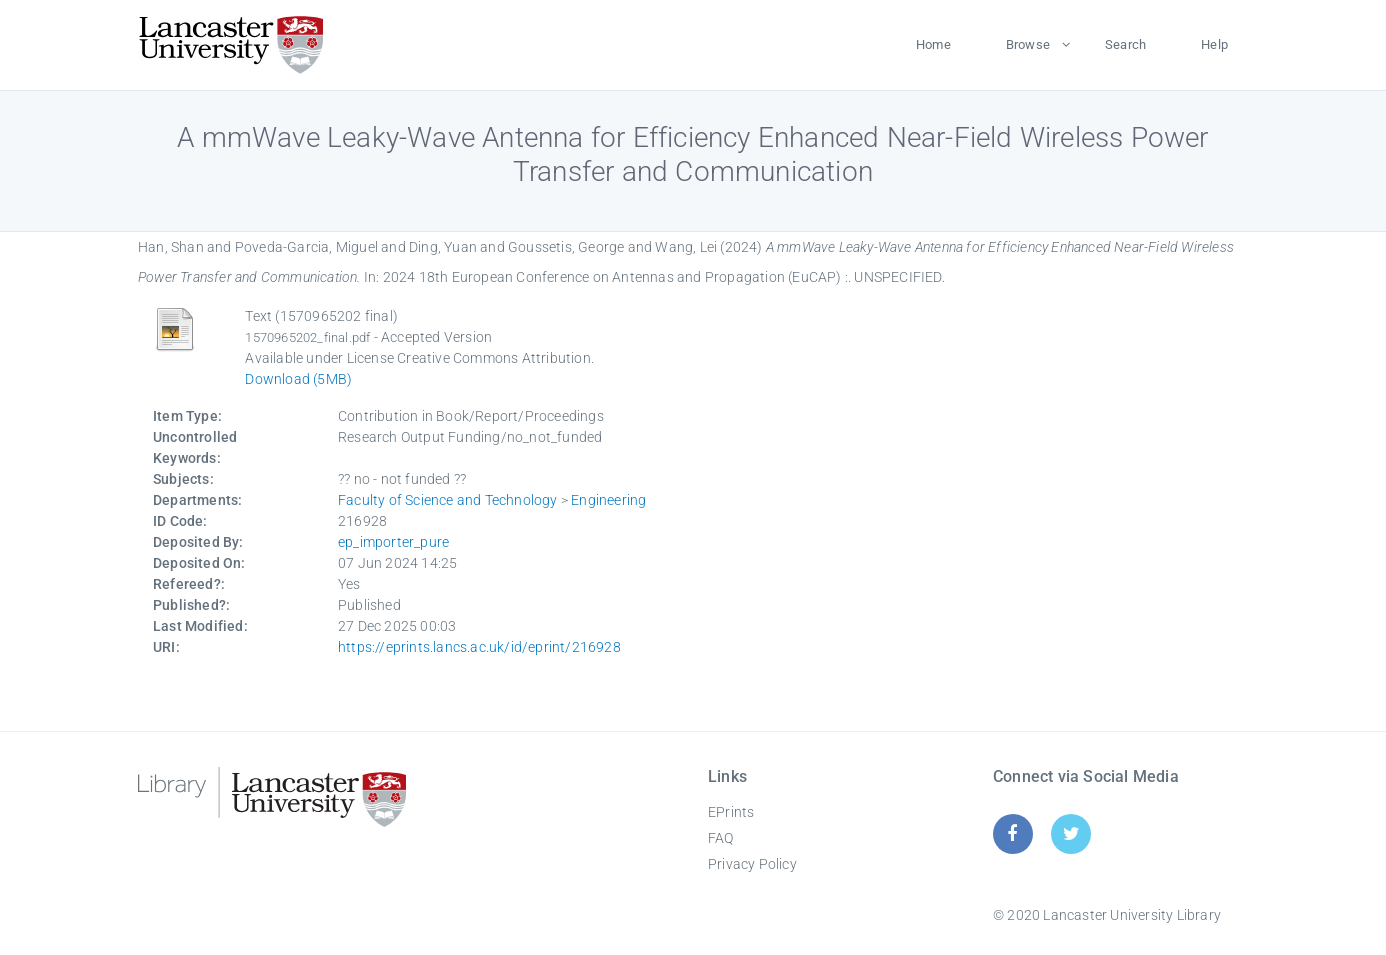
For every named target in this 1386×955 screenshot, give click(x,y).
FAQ (721, 838)
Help (1214, 44)
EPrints (731, 812)
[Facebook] (1012, 833)
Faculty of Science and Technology (448, 500)
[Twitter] (1071, 833)
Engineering (608, 500)
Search (1125, 44)
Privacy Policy (752, 864)
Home (933, 44)
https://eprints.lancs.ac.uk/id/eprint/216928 (479, 647)
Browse (1028, 44)
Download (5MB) (298, 379)
